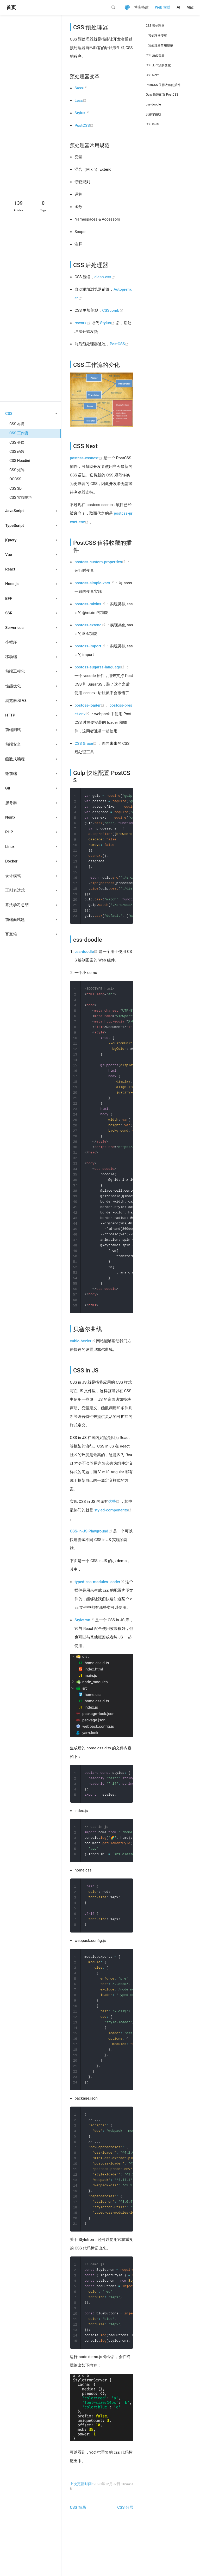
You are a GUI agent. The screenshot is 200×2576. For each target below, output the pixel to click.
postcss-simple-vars (94, 583)
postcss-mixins (90, 604)
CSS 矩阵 (16, 470)
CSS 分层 (16, 442)
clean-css (104, 277)
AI (178, 7)
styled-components (113, 1528)
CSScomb (112, 310)
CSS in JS (152, 124)
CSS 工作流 (18, 433)
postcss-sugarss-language (100, 667)
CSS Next (152, 75)
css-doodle (86, 956)
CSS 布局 (16, 424)
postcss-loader (89, 705)
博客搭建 (141, 7)
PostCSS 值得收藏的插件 (163, 85)
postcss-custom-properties (100, 562)
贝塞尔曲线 (153, 114)
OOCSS (15, 479)
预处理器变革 (157, 35)
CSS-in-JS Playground (91, 1549)
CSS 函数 (16, 451)
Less (80, 100)
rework (82, 323)
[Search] (114, 7)
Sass (80, 88)
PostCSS (84, 125)
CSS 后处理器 (155, 55)
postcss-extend (90, 625)
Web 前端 (163, 7)
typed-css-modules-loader (99, 1599)
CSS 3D (15, 488)
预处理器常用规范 (160, 45)
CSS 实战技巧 (20, 497)
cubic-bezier (83, 1359)
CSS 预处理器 (155, 26)
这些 (114, 1519)
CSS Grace (86, 743)
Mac (190, 7)
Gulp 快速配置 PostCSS (162, 94)
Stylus (81, 113)
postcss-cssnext (86, 458)
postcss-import (90, 646)
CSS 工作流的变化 (158, 65)
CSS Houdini (19, 461)
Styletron (84, 1638)
